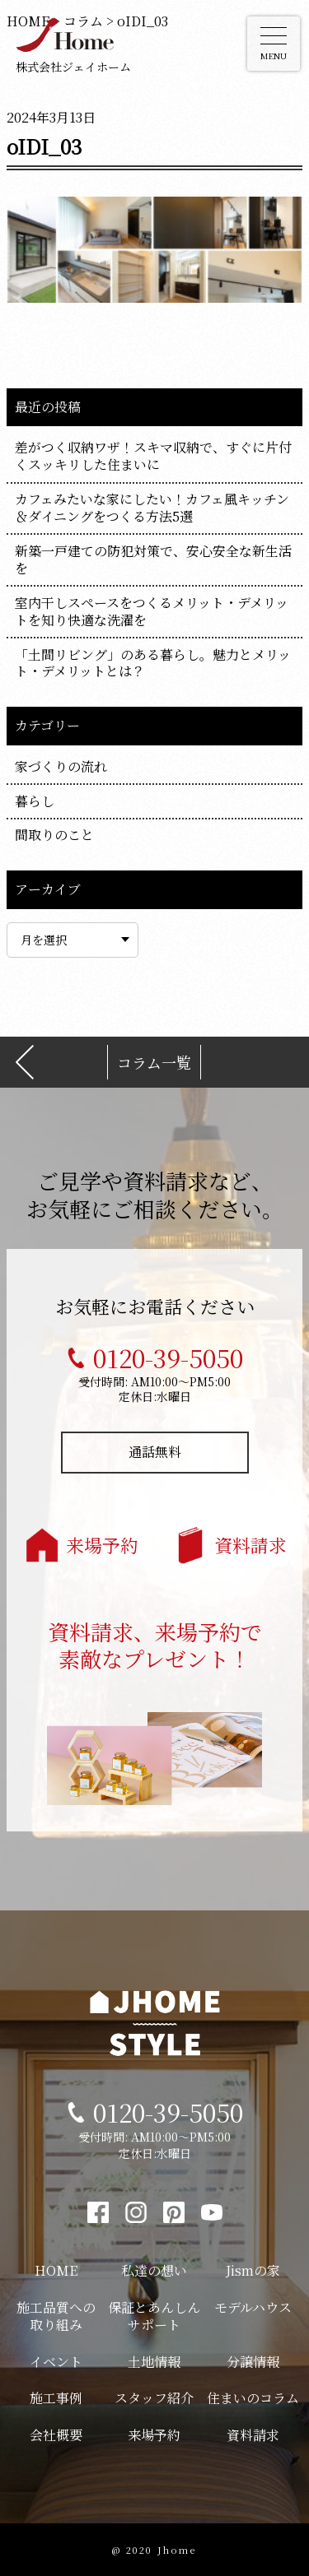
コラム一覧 (154, 1062)
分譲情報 (253, 2361)
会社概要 (56, 2434)
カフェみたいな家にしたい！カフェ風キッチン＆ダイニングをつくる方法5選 (152, 508)
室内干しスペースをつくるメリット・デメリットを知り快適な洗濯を (151, 611)
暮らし (34, 800)
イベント (56, 2361)
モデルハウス (253, 2307)
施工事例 (56, 2397)
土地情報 (154, 2361)
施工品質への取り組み (56, 2316)
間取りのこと (54, 834)
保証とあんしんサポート (154, 2316)
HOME (56, 2270)
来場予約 (102, 1544)
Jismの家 (253, 2270)
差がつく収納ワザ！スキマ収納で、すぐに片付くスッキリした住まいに (153, 456)
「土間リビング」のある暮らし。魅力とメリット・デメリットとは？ (153, 663)
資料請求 (250, 1544)
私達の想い (154, 2270)
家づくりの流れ (61, 766)
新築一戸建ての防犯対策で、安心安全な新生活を (153, 559)
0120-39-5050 (168, 1357)
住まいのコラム (253, 2397)
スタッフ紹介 (154, 2397)
